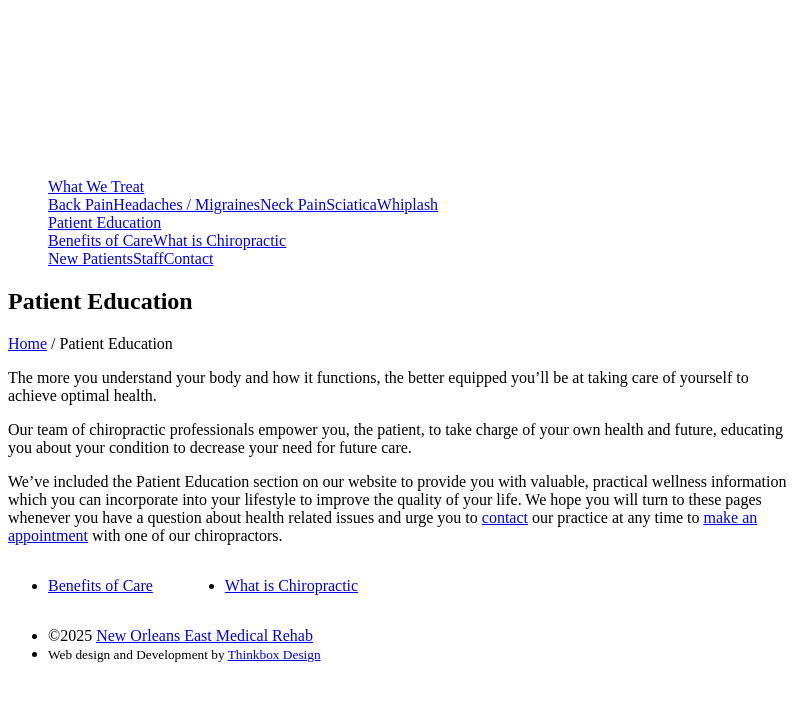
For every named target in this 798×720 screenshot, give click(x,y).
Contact (189, 258)
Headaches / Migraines (186, 204)
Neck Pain (293, 204)
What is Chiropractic (219, 240)
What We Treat (96, 186)
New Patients (90, 258)
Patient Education (104, 222)
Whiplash (407, 204)
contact (505, 517)
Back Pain (80, 204)
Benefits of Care (100, 240)
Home (27, 343)
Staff (148, 258)
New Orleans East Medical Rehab (204, 635)
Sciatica (351, 204)
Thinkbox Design (274, 654)
